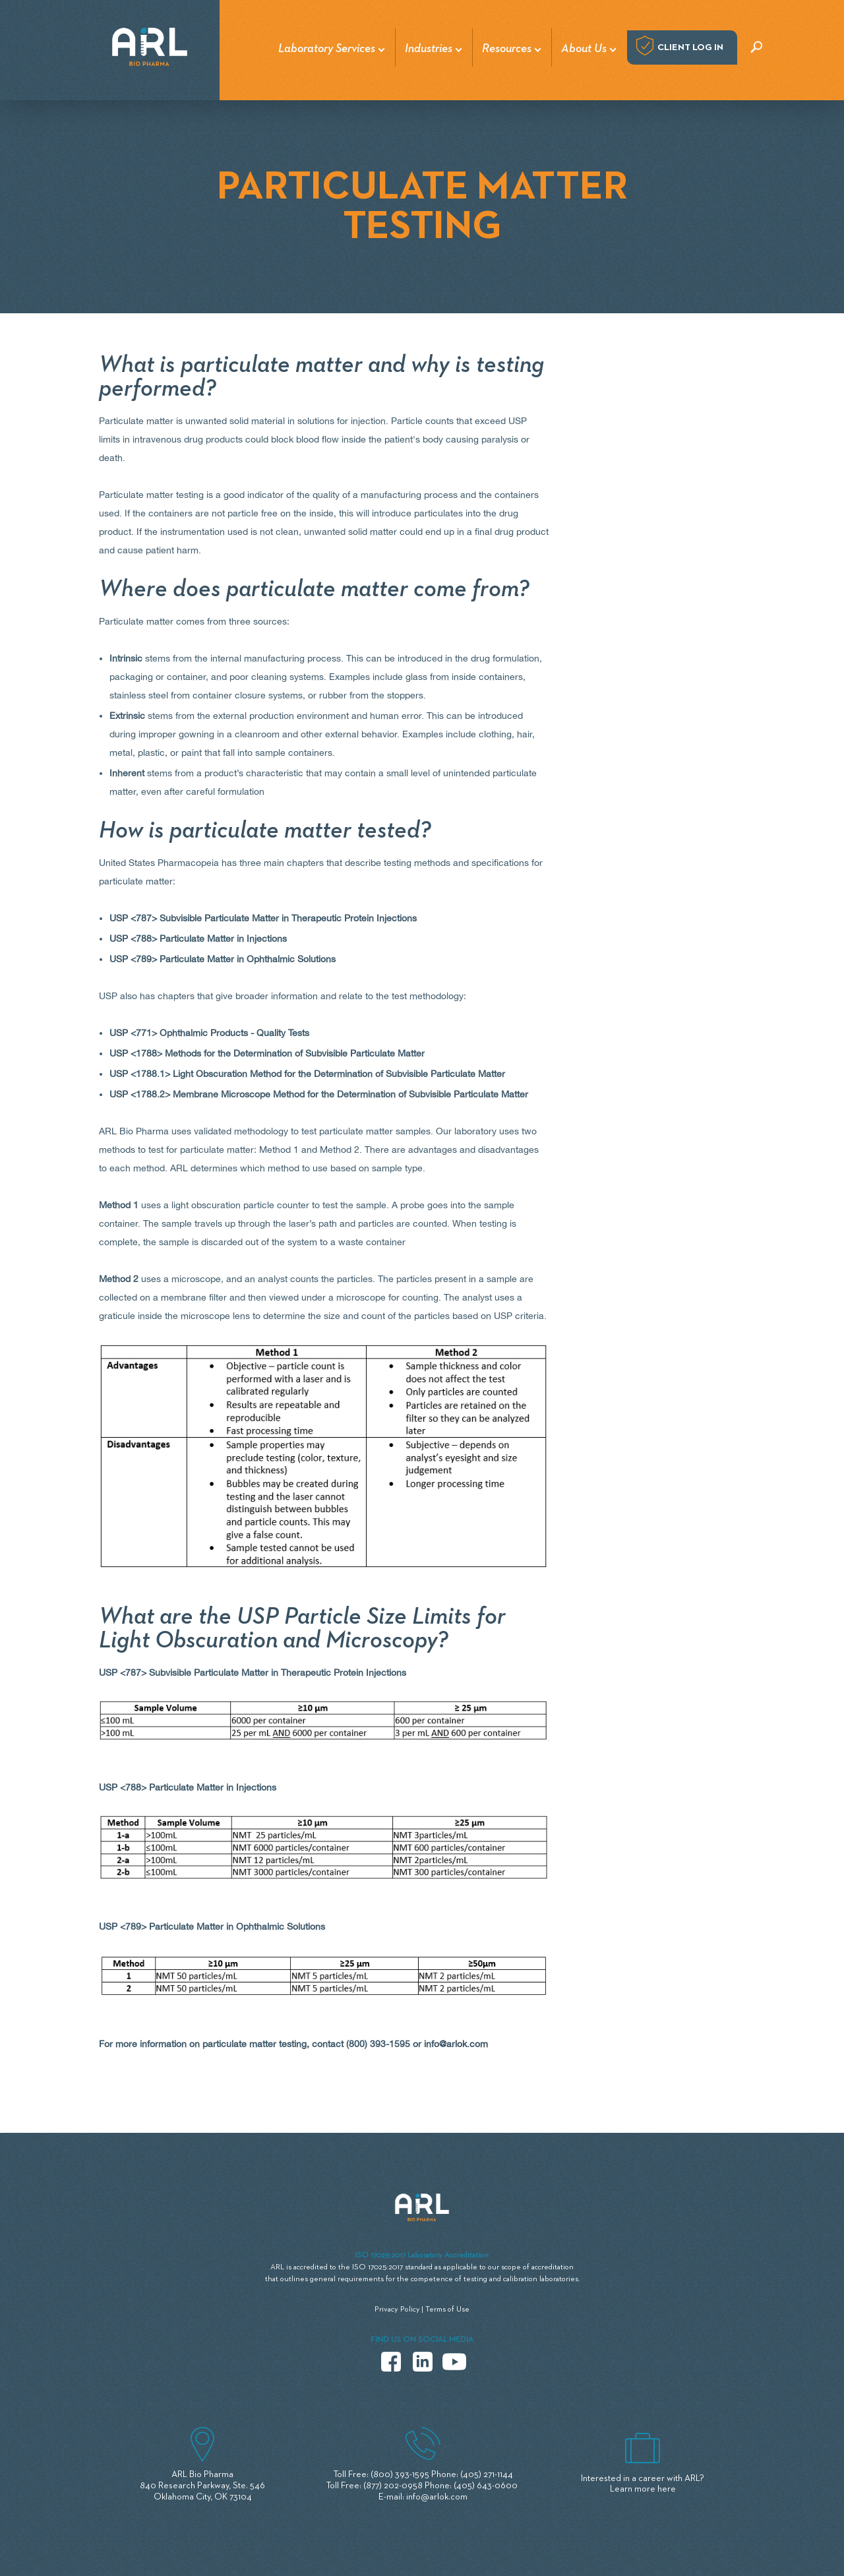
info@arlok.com (456, 2044)
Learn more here (643, 2489)
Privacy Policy (397, 2310)
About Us (584, 49)
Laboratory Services (326, 49)
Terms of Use (447, 2310)
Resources (506, 49)
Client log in (690, 47)
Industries (428, 49)
